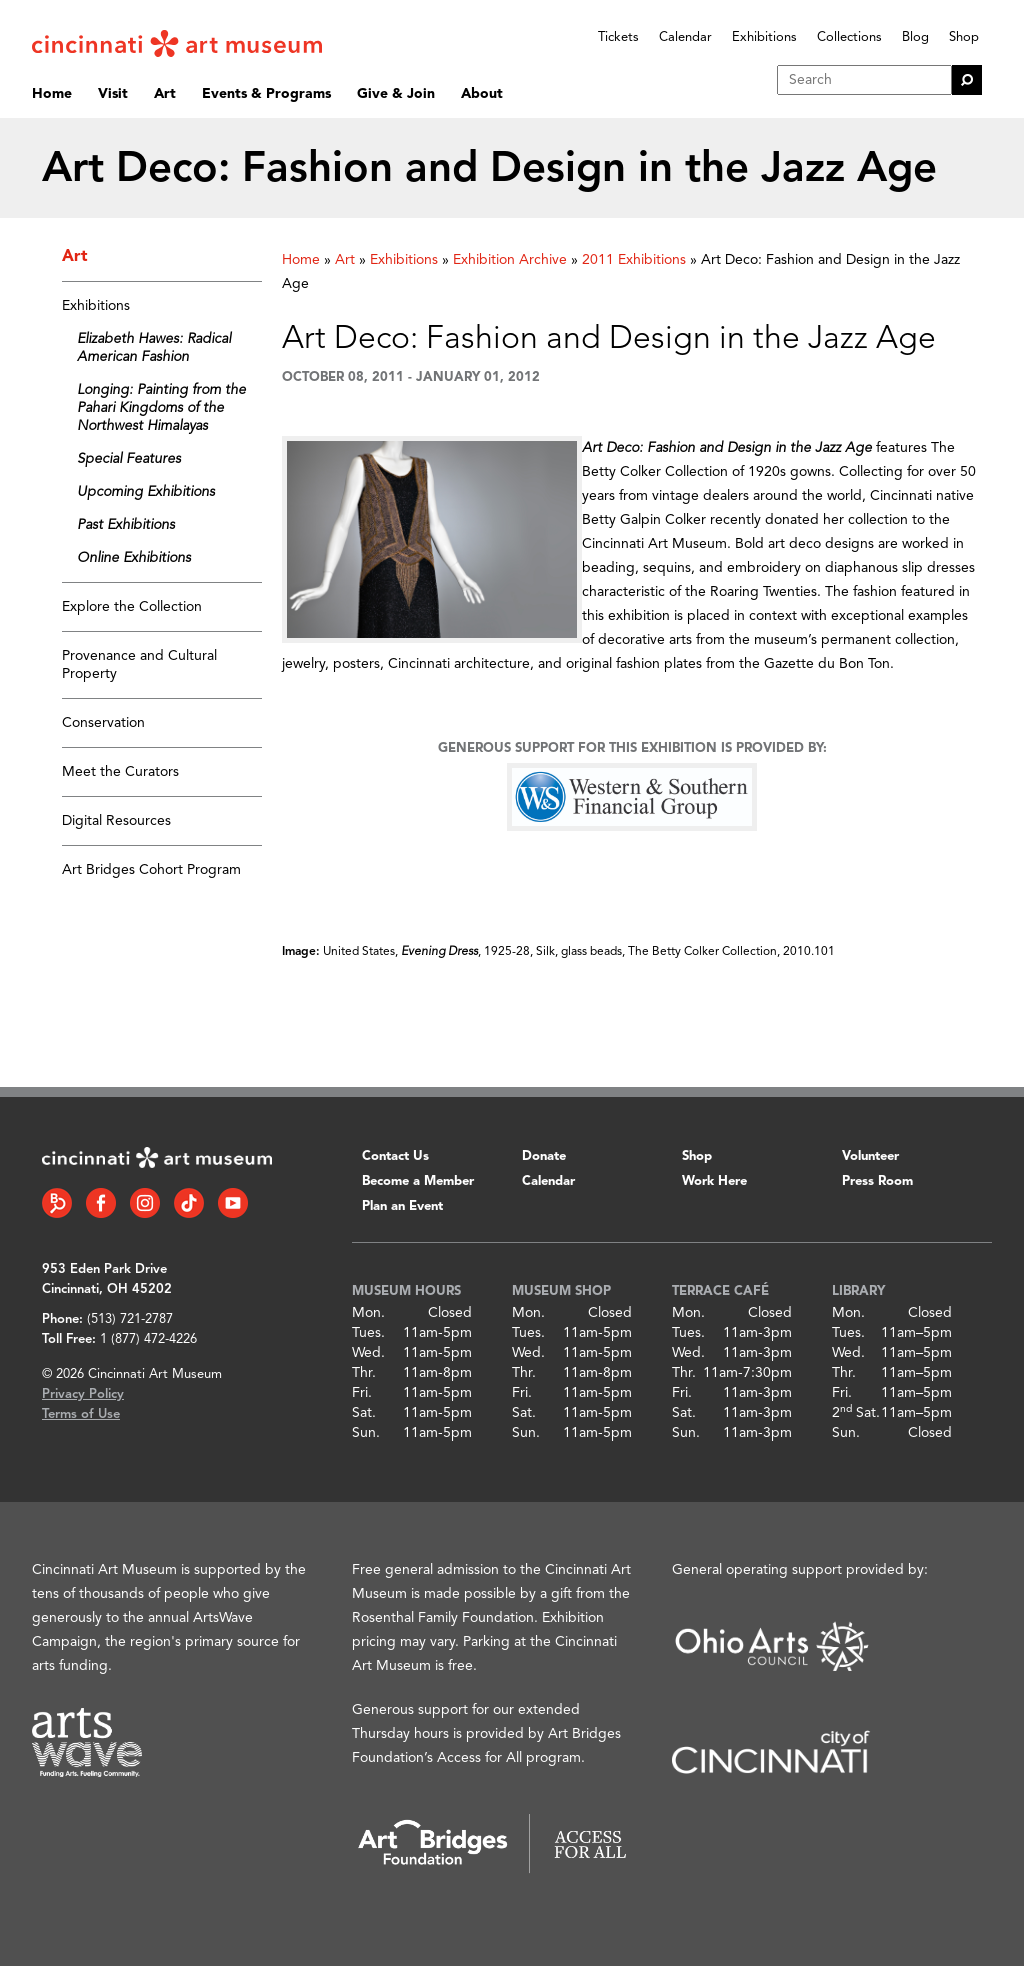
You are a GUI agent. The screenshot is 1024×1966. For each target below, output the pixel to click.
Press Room (877, 1181)
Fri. (362, 1393)
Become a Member (418, 1181)
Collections (849, 37)
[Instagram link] (145, 1203)
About (482, 94)
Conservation (103, 723)
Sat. (364, 1413)
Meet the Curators (120, 772)
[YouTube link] (233, 1203)
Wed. (368, 1353)
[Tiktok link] (189, 1203)
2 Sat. (856, 1413)
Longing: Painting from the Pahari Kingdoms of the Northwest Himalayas (161, 408)
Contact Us (395, 1156)
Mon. (368, 1313)
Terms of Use (81, 1414)
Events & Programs (266, 94)
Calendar (685, 37)
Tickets (618, 37)
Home (52, 94)
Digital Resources (116, 821)
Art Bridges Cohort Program (151, 870)
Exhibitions (764, 37)
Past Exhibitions (126, 525)
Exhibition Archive (510, 260)
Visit (113, 94)
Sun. (366, 1433)
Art (165, 94)
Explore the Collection (132, 607)
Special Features (129, 459)
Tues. (368, 1333)
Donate (544, 1156)
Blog (915, 37)
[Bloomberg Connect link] (57, 1203)
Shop (964, 37)
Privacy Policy (83, 1394)
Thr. (364, 1373)
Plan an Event (402, 1206)
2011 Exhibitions (634, 260)
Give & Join (396, 94)
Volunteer (870, 1156)
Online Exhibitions (134, 558)
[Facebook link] (101, 1203)
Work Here (714, 1181)
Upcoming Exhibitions (146, 492)
